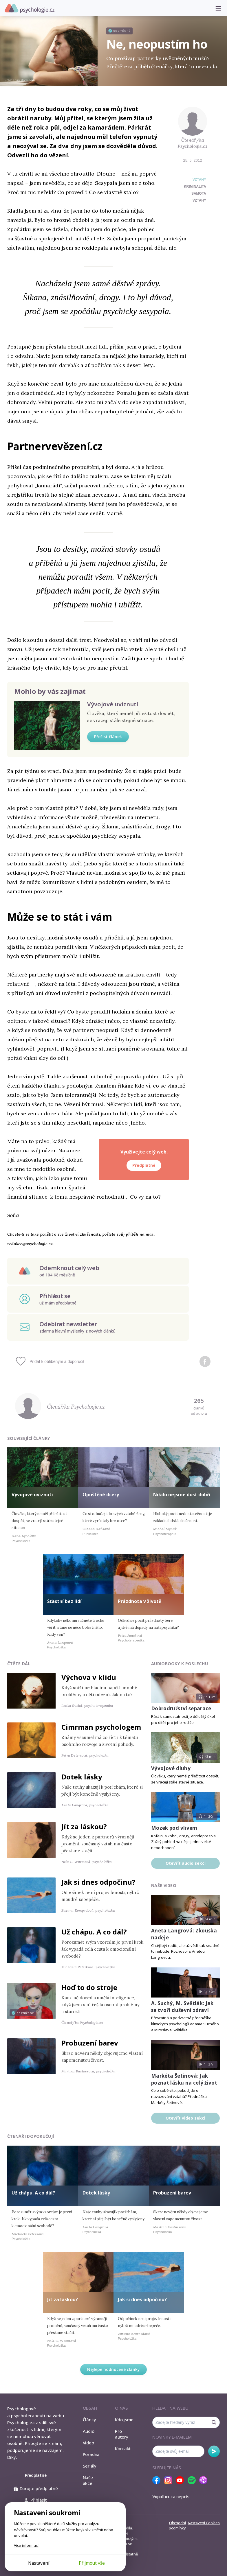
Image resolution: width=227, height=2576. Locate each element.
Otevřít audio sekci (186, 1863)
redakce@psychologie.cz (30, 1243)
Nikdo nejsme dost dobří (181, 1494)
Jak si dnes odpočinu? (98, 1882)
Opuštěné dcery (101, 1494)
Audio (88, 2431)
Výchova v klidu (88, 1677)
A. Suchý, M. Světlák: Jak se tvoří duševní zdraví (182, 2006)
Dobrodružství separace (181, 1708)
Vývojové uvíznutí (112, 704)
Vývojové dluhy (171, 1768)
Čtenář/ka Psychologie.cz (192, 143)
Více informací (26, 2545)
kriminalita (195, 187)
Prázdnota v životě (139, 1601)
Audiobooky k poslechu (179, 1663)
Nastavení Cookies (204, 2522)
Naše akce (88, 2480)
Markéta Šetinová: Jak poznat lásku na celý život (184, 2079)
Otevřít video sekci (185, 2118)
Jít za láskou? (84, 1826)
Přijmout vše (92, 2563)
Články (89, 2419)
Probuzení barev (89, 2043)
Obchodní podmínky (177, 2525)
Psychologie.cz (29, 8)
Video (88, 2443)
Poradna (91, 2454)
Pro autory (121, 2434)
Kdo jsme (124, 2419)
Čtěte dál (18, 1663)
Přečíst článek (108, 736)
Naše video (163, 1885)
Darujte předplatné (36, 2488)
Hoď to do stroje (89, 1987)
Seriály (89, 2466)
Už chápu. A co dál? (94, 1931)
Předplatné (143, 1165)
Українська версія (171, 2496)
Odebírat (214, 2451)
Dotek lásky (81, 1776)
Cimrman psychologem (101, 1727)
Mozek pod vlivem (174, 1828)
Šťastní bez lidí (64, 1601)
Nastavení (38, 2563)
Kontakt (123, 2448)
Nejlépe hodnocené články (113, 2369)
